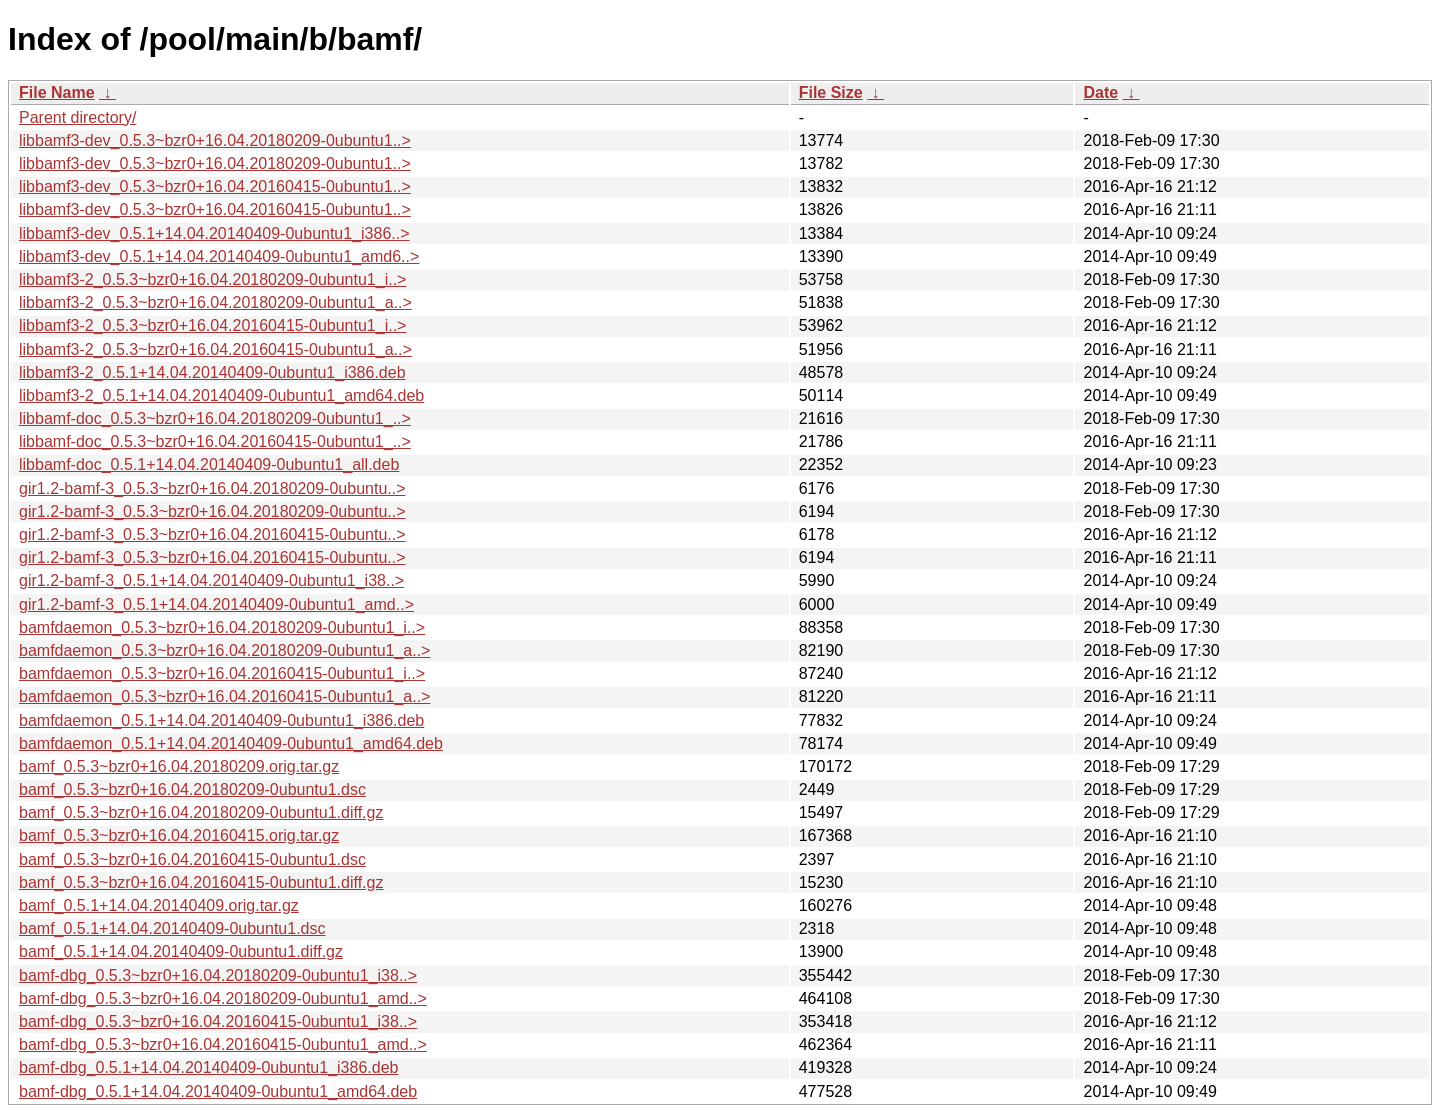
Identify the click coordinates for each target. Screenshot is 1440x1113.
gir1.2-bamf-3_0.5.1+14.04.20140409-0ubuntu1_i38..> (211, 580)
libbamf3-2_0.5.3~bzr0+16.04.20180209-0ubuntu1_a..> (215, 302)
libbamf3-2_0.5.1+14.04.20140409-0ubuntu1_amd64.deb (221, 395)
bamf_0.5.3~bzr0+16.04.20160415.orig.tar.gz (179, 835)
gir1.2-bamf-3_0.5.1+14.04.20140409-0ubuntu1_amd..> (216, 604)
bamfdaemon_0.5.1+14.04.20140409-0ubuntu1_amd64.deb (231, 743)
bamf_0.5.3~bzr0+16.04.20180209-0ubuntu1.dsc (192, 789)
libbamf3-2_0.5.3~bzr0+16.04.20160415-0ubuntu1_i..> (212, 325)
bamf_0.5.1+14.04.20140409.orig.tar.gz (159, 905)
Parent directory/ (77, 117)
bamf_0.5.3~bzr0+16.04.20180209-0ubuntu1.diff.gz (201, 812)
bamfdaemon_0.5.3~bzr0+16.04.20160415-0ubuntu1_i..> (222, 673)
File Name (57, 92)
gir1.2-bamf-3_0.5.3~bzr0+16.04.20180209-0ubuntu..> (212, 488)
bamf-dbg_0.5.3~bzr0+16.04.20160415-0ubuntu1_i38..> (218, 1021)
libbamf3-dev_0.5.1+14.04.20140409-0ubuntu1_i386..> (214, 233)
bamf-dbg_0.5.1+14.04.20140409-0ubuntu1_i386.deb (208, 1067)
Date (1100, 92)
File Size (831, 92)
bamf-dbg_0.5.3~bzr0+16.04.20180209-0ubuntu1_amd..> (223, 998)
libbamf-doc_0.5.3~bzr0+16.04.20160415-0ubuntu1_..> (215, 441)
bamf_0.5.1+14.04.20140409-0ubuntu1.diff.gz (181, 951)
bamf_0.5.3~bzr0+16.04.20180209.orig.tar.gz (179, 766)
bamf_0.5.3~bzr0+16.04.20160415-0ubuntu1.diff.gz (201, 882)
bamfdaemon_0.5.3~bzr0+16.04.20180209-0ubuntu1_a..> (224, 650)
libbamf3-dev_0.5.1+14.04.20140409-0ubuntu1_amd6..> (219, 256)
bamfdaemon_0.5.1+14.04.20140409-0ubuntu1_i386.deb (221, 720)
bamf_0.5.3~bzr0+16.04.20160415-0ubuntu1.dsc (192, 859)
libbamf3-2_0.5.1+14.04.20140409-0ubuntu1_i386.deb (212, 372)
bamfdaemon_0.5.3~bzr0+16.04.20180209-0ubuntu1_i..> (222, 627)
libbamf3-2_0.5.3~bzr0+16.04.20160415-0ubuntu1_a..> (215, 349)
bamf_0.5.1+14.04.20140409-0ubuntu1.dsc (172, 928)
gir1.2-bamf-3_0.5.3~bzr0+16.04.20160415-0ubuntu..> (212, 534)
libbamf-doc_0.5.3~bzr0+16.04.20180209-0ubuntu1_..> (215, 418)
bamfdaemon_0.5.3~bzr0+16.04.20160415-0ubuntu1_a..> (224, 696)
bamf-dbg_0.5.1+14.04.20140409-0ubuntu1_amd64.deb (218, 1091)
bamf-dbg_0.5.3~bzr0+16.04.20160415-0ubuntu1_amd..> (223, 1044)
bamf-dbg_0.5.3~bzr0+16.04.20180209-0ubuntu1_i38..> (218, 975)
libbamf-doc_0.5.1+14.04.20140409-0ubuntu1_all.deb (209, 464)
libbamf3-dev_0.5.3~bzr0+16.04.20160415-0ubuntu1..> (215, 186)
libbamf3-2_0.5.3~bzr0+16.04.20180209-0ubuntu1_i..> (212, 279)
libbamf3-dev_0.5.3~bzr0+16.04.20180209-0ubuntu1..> (215, 140)
